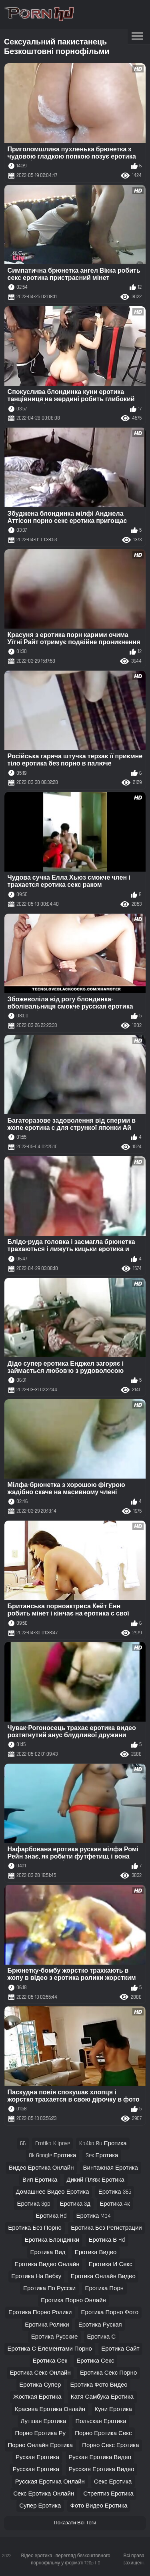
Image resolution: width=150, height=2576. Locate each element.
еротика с (101, 2337)
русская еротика (35, 2469)
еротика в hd (106, 2240)
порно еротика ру (40, 2433)
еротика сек (49, 2361)
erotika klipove (52, 2143)
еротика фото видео (99, 2385)
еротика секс (95, 2361)
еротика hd (51, 2216)
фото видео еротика (99, 2506)
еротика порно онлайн (73, 2300)
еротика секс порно (108, 2373)
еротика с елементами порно (49, 2349)
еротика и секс (110, 2264)
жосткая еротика (37, 2397)
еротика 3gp (33, 2204)
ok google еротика (52, 2155)
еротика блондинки (52, 2240)
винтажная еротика (110, 2168)
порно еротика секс (103, 2433)
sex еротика (102, 2155)
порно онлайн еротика (40, 2445)
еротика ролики (47, 2325)
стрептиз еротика (108, 2494)
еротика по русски (49, 2288)
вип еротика (39, 2180)
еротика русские (54, 2337)
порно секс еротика (110, 2445)
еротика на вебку (36, 2276)
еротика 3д (75, 2204)
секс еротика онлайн (43, 2494)
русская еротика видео (101, 2469)
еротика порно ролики (40, 2312)
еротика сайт (120, 2349)
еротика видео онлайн (46, 2264)
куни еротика (113, 2409)
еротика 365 (114, 2192)
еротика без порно (35, 2228)
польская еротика (100, 2421)
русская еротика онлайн (50, 2482)
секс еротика (113, 2482)
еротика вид (48, 2252)
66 (23, 2143)
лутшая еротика (43, 2421)
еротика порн (104, 2288)
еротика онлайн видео (102, 2276)
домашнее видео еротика (52, 2192)
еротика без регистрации (106, 2228)
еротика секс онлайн (40, 2373)
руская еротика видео (99, 2457)
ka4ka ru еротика (103, 2143)
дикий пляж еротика (95, 2180)
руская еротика (37, 2457)
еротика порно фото (109, 2312)
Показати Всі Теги (75, 2523)
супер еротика (40, 2506)
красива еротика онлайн (50, 2409)
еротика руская (100, 2325)
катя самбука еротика (102, 2397)
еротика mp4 (93, 2216)
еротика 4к (115, 2204)
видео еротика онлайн (41, 2168)
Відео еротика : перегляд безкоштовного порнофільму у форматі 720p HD (65, 2559)
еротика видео (96, 2252)
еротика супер (40, 2385)
